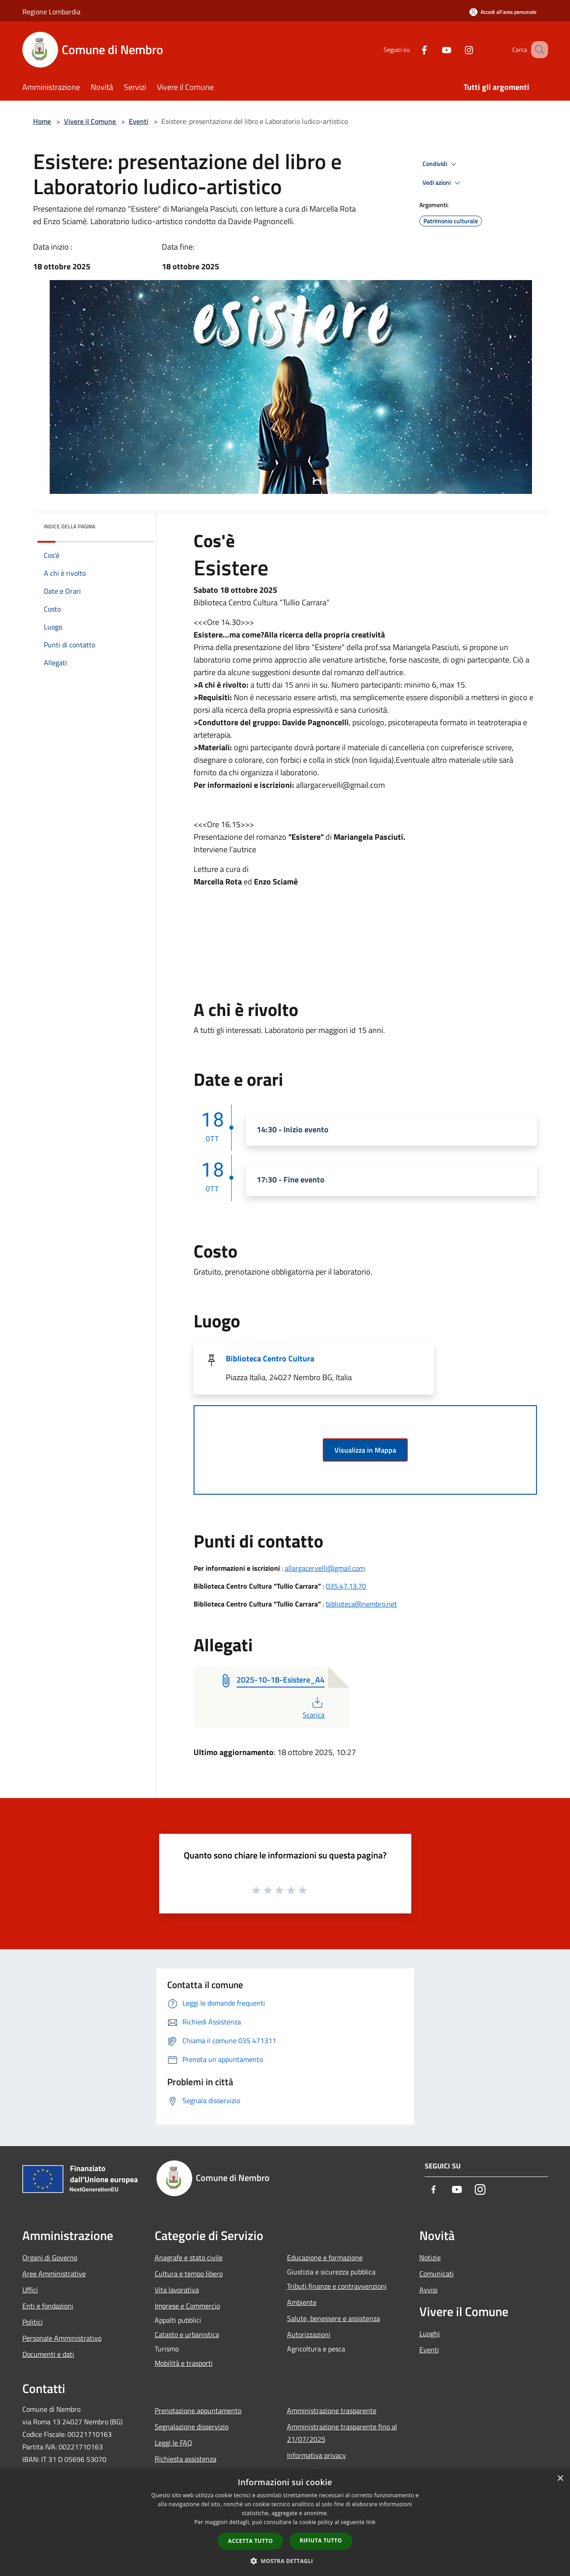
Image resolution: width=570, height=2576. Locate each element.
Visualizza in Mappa (365, 1450)
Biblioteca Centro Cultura (270, 1358)
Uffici (30, 2289)
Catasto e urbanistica (187, 2334)
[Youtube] (435, 49)
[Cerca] (537, 49)
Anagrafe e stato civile (189, 2257)
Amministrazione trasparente (331, 2410)
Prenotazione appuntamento (198, 2410)
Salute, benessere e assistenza (333, 2318)
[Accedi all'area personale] (503, 11)
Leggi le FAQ (173, 2442)
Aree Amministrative (54, 2273)
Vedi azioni (442, 183)
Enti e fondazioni (47, 2305)
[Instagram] (458, 49)
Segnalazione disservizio (191, 2426)
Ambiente (302, 2302)
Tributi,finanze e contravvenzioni (337, 2286)
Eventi (138, 121)
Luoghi (429, 2333)
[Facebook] (413, 49)
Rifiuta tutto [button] (321, 2540)
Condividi (440, 164)
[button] (285, 2560)
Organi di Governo (49, 2257)
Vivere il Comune (91, 121)
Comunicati (436, 2273)
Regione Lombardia (51, 11)
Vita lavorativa (177, 2289)
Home (42, 121)
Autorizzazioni (308, 2334)
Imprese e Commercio (187, 2305)
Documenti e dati (48, 2354)
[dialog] (285, 2522)
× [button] (560, 2478)
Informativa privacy (316, 2455)
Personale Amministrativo (61, 2338)
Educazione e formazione (325, 2257)
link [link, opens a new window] (371, 2522)
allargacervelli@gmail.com (325, 1568)
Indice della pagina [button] (69, 526)
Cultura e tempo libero (189, 2273)
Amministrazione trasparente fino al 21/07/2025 (342, 2432)
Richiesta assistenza (185, 2458)
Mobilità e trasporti (184, 2363)
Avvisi (428, 2289)
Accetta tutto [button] (250, 2541)
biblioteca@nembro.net (361, 1603)
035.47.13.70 (346, 1586)
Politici (32, 2322)
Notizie (430, 2257)
